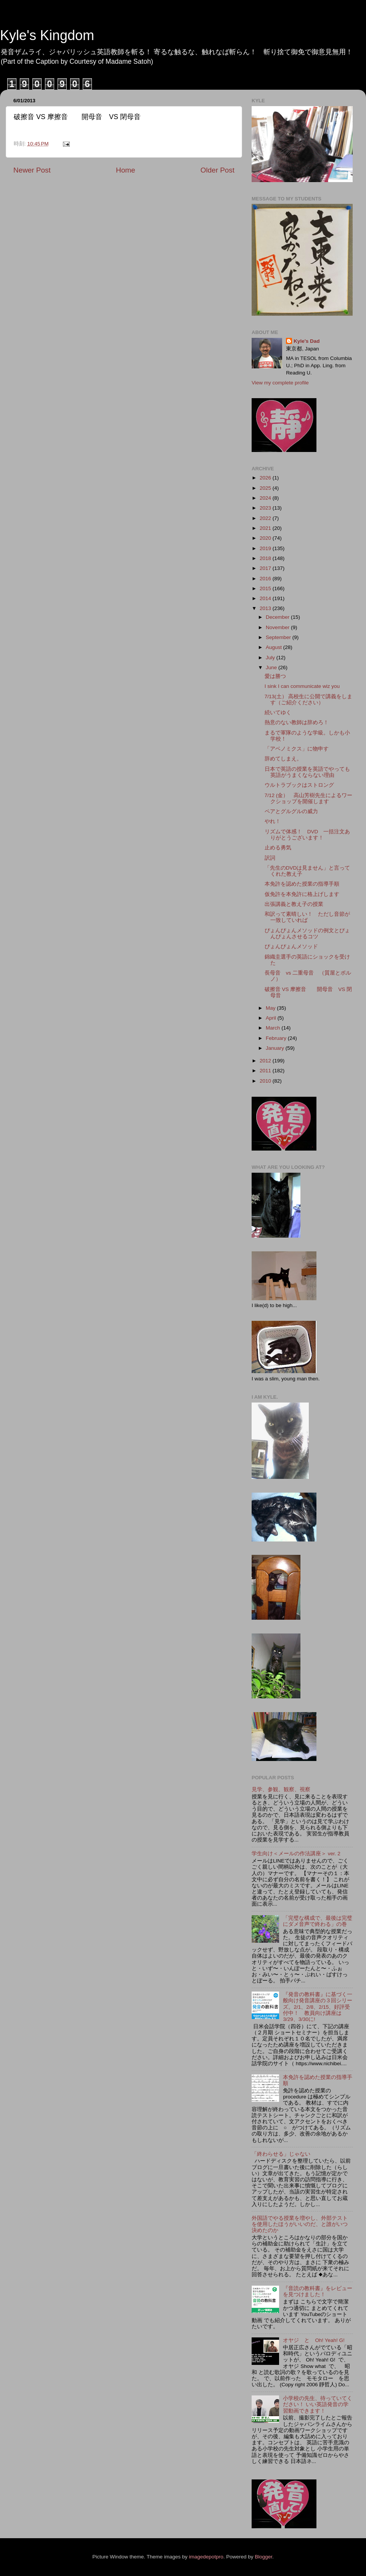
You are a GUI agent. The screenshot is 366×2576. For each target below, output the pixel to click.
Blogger (263, 2557)
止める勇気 (278, 848)
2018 (266, 558)
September (279, 637)
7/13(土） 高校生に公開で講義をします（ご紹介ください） (309, 699)
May (271, 1008)
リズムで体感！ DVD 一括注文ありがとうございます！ (307, 835)
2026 (266, 478)
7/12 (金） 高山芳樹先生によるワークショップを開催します (309, 798)
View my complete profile (280, 383)
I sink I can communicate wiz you (302, 686)
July (271, 657)
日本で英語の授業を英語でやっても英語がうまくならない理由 (307, 772)
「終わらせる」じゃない (281, 2154)
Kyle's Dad (307, 341)
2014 (266, 598)
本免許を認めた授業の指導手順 (302, 884)
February (277, 1038)
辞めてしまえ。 (283, 759)
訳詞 (270, 858)
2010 (266, 1081)
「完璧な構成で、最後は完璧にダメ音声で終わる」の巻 (317, 1921)
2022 (266, 518)
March (273, 1028)
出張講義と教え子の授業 (294, 904)
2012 (266, 1061)
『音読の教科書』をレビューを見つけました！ (317, 2291)
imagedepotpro (206, 2557)
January (276, 1048)
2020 (266, 538)
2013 (266, 608)
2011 (266, 1070)
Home (125, 170)
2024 (266, 498)
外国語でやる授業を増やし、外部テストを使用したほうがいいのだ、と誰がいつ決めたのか (300, 2224)
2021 (266, 528)
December (278, 617)
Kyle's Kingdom (47, 35)
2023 (266, 508)
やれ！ (273, 821)
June (272, 667)
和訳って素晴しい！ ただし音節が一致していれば (307, 917)
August (274, 647)
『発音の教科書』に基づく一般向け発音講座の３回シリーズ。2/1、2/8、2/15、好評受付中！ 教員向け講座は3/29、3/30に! (317, 2007)
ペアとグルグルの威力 (291, 811)
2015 (266, 588)
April (272, 1018)
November (278, 627)
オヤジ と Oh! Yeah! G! (313, 2340)
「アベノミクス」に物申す (297, 749)
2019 (266, 548)
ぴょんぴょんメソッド (291, 946)
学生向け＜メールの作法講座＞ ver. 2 (296, 1853)
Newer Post (32, 170)
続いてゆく (278, 712)
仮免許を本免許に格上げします (302, 894)
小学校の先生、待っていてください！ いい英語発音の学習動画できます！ (317, 2404)
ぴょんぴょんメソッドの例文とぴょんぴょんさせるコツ (307, 933)
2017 (266, 568)
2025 (266, 488)
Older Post (217, 170)
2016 (266, 578)
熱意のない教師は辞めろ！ (297, 722)
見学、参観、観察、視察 (281, 1789)
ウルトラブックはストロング (299, 785)
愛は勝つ (275, 676)
